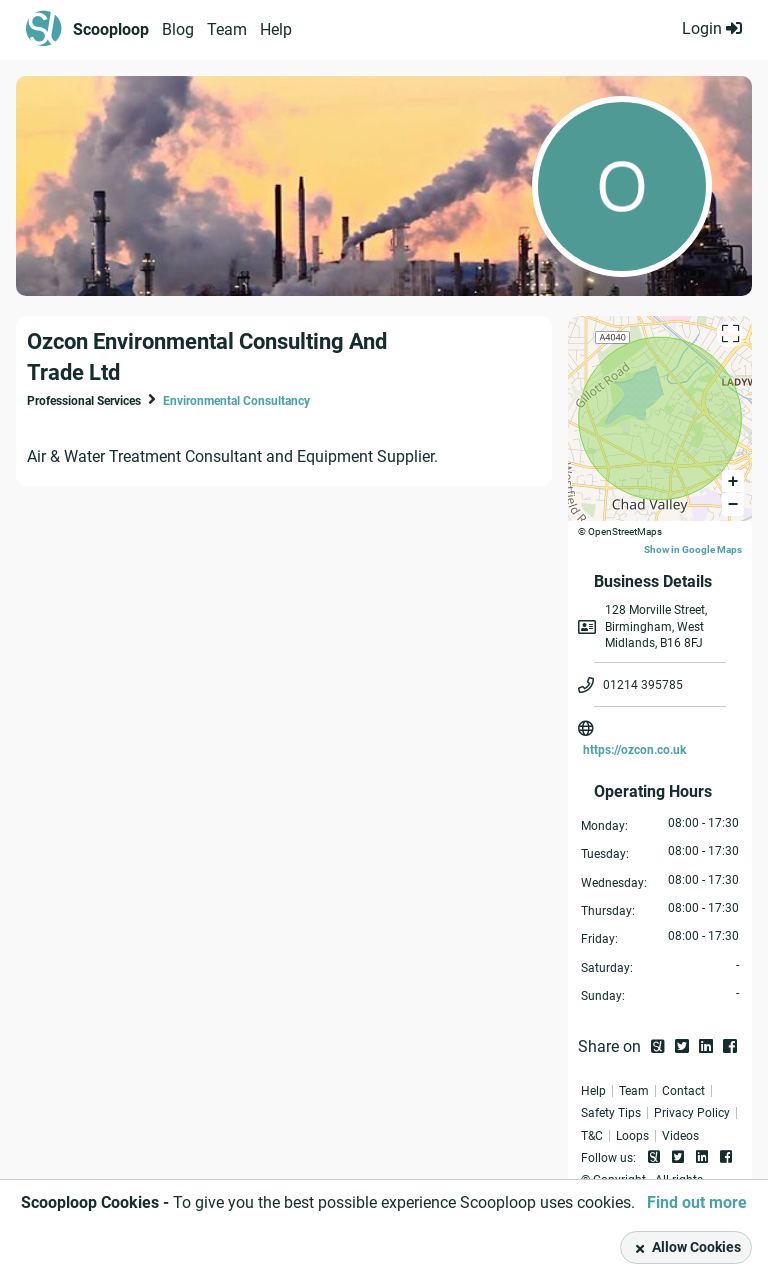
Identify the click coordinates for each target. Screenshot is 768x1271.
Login (712, 28)
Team (227, 29)
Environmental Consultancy (236, 401)
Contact (683, 1091)
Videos (680, 1136)
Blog (178, 29)
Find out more (697, 1202)
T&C (592, 1136)
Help (276, 29)
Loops (632, 1136)
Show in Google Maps (693, 549)
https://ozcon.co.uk (634, 750)
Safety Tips (611, 1113)
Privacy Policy (692, 1113)
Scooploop (111, 29)
